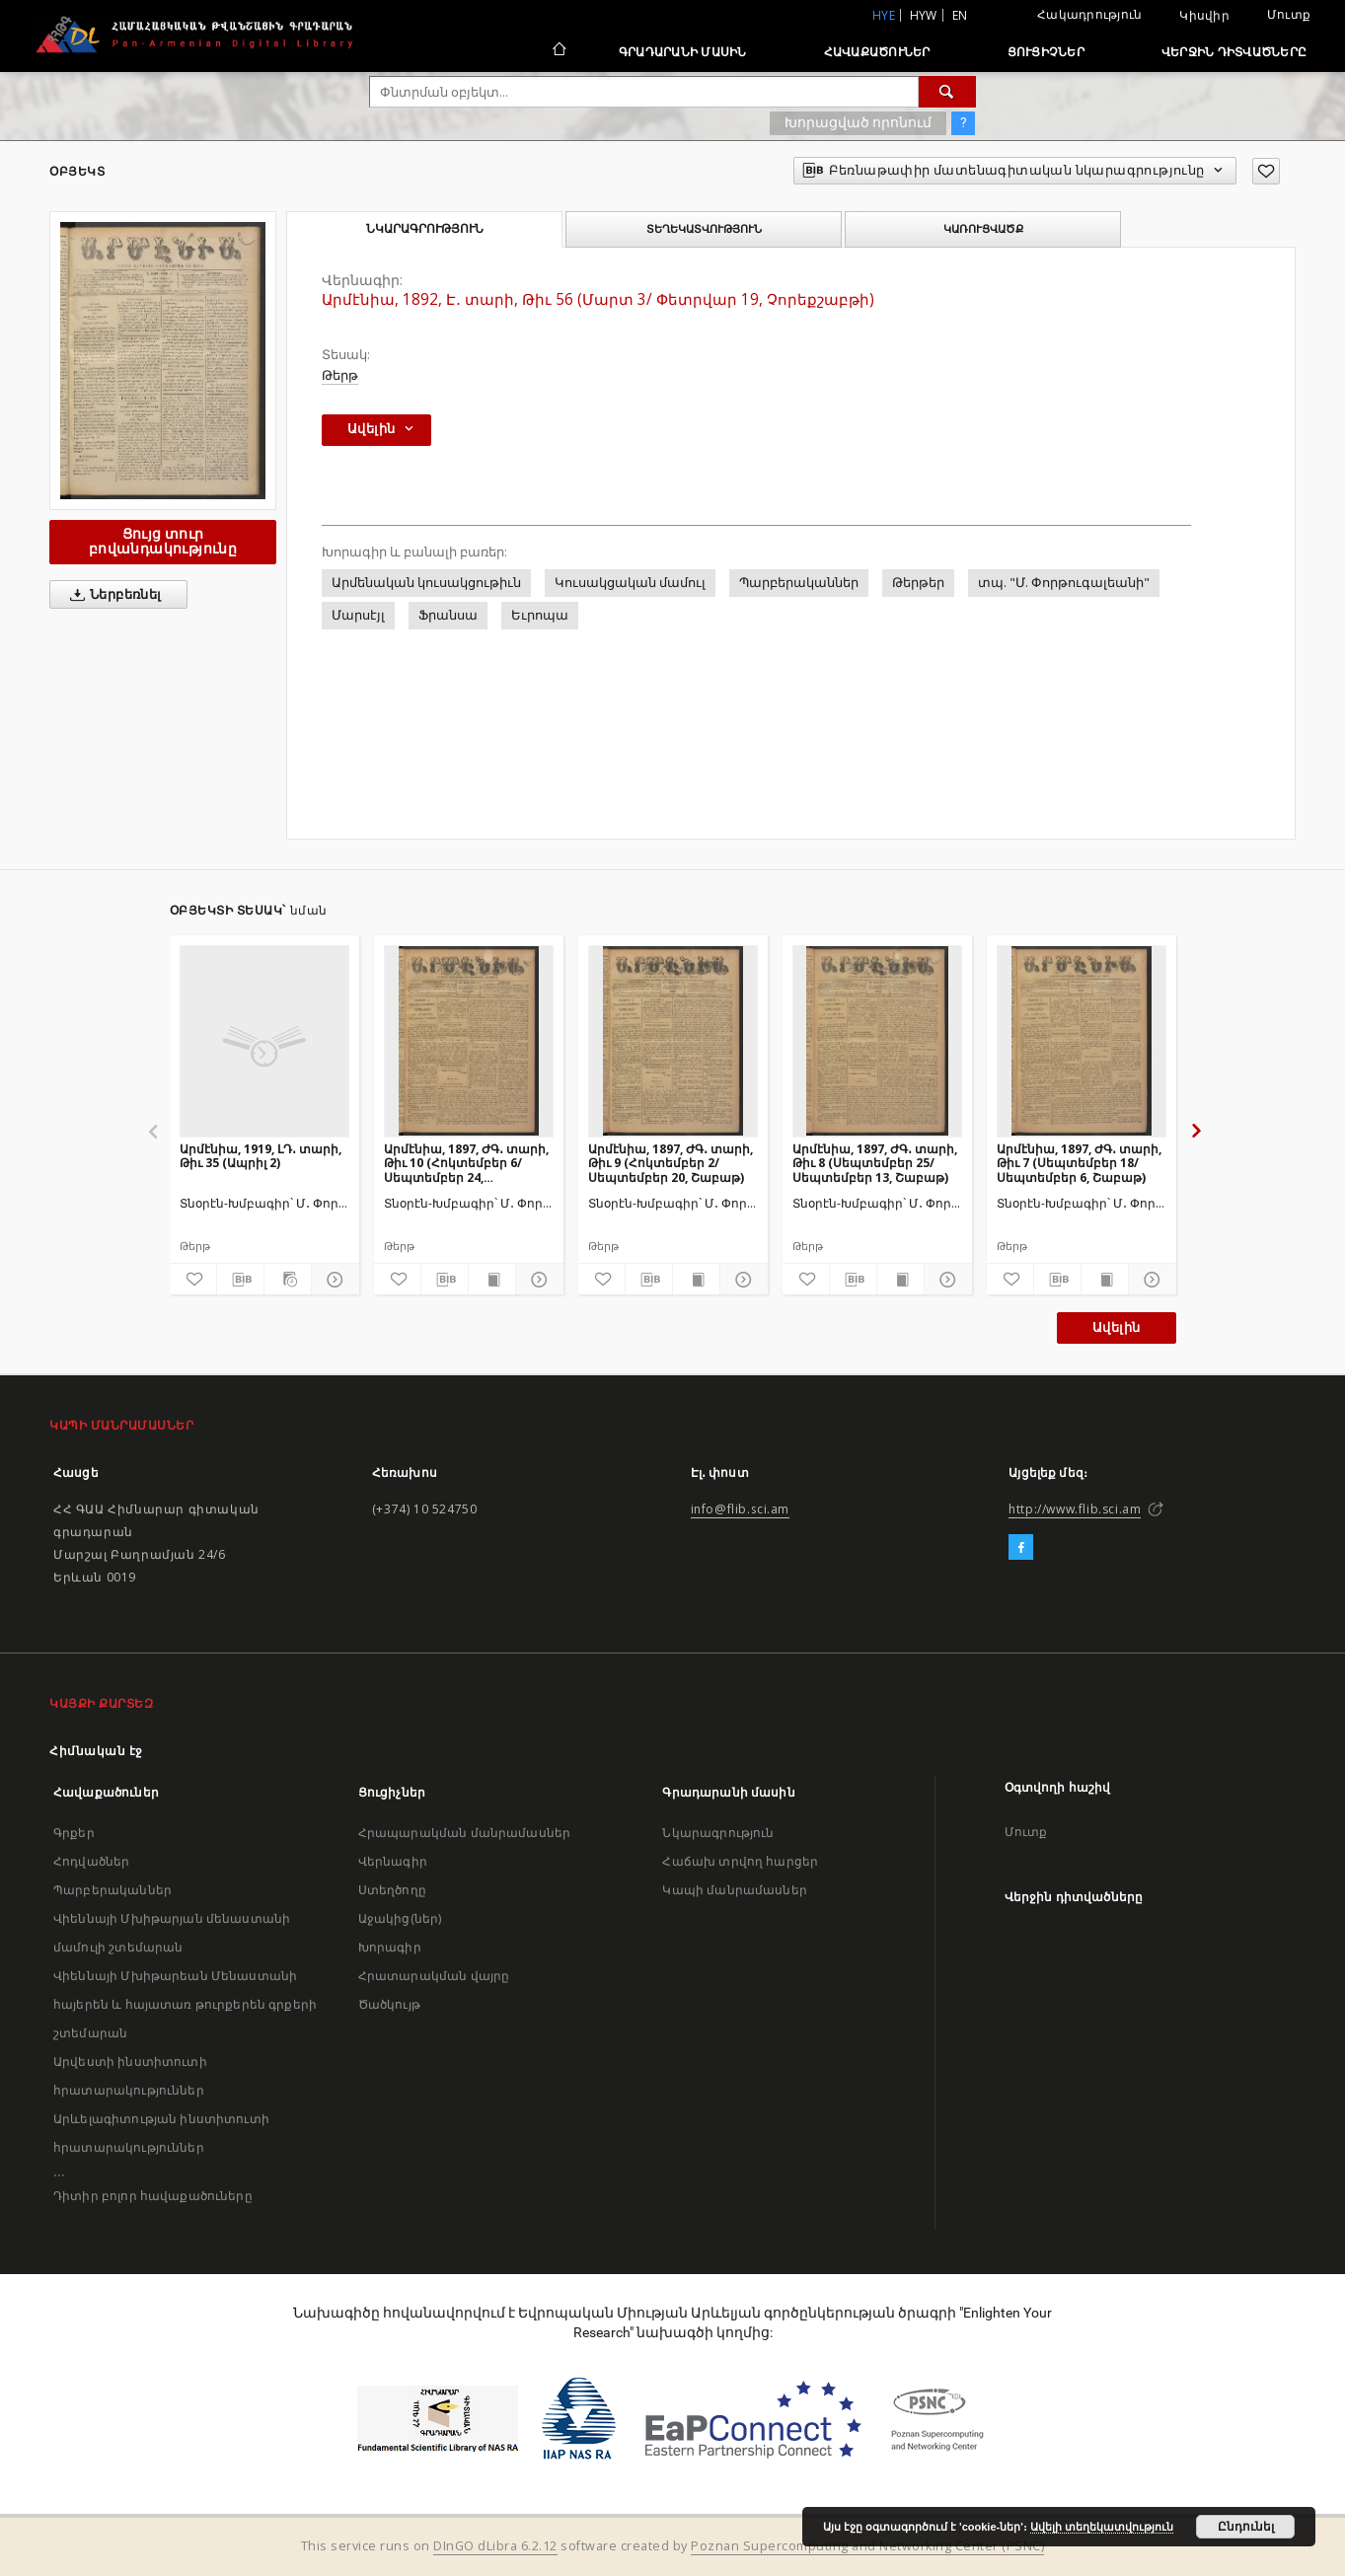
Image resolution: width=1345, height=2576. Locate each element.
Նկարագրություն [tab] (425, 229)
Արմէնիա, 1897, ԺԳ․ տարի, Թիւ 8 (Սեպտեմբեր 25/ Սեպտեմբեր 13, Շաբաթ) (874, 1163)
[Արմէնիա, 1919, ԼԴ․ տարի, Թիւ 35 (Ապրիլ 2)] (264, 1041)
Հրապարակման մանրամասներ (464, 1832)
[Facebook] (1021, 1548)
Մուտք (1288, 14)
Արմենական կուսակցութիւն (426, 582)
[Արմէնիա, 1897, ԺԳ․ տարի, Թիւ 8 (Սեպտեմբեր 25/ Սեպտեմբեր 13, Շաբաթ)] (877, 1041)
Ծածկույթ (389, 2004)
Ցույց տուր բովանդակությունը (163, 541)
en (960, 15)
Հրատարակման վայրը (434, 1975)
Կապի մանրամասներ (734, 1889)
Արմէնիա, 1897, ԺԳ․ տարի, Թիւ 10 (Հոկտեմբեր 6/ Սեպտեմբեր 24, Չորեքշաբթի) (466, 1163)
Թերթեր (918, 582)
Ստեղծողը (392, 1889)
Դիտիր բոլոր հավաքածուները (153, 2195)
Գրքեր (74, 1832)
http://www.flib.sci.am (1075, 1509)
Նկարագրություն (718, 1832)
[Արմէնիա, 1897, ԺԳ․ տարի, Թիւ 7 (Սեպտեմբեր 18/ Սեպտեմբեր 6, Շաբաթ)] (1081, 1041)
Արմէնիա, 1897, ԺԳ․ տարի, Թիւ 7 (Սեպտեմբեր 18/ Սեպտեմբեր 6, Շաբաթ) (1079, 1163)
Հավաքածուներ (877, 51)
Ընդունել (1246, 2527)
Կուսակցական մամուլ (630, 582)
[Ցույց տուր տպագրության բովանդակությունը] (492, 1279)
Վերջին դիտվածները (1234, 51)
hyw (923, 15)
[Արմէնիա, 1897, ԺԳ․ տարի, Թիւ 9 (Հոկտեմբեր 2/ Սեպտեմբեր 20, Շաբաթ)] (673, 1041)
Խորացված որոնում (858, 122)
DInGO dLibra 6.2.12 (495, 2546)
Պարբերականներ (799, 582)
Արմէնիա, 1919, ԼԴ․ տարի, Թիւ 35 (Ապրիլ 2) (260, 1156)
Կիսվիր (1204, 16)
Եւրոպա (539, 615)
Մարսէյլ (358, 615)
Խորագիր (389, 1947)
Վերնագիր (392, 1861)
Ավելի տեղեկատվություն (1101, 2527)
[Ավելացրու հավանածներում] (1266, 171)
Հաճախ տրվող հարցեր (740, 1861)
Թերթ (340, 375)
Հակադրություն (1089, 14)
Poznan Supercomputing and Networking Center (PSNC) (867, 2546)
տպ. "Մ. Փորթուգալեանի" (1064, 582)
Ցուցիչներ (1046, 51)
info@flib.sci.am (740, 1509)
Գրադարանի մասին (683, 51)
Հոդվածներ (91, 1861)
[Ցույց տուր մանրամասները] (332, 1279)
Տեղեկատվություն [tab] (704, 229)
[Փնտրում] (947, 92)
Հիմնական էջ (96, 1750)
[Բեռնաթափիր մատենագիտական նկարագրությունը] (240, 1279)
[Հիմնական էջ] (558, 51)
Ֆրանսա (448, 615)
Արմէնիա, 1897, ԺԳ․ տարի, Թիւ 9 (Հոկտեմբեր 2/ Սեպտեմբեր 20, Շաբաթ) (670, 1163)
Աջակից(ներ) (400, 1918)
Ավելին (1116, 1327)
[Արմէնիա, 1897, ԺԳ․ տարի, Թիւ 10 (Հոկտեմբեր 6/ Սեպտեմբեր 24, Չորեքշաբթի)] (469, 1041)
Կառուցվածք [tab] (983, 229)
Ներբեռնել (112, 595)
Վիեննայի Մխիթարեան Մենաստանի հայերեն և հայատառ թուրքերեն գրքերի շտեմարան (185, 2004)
